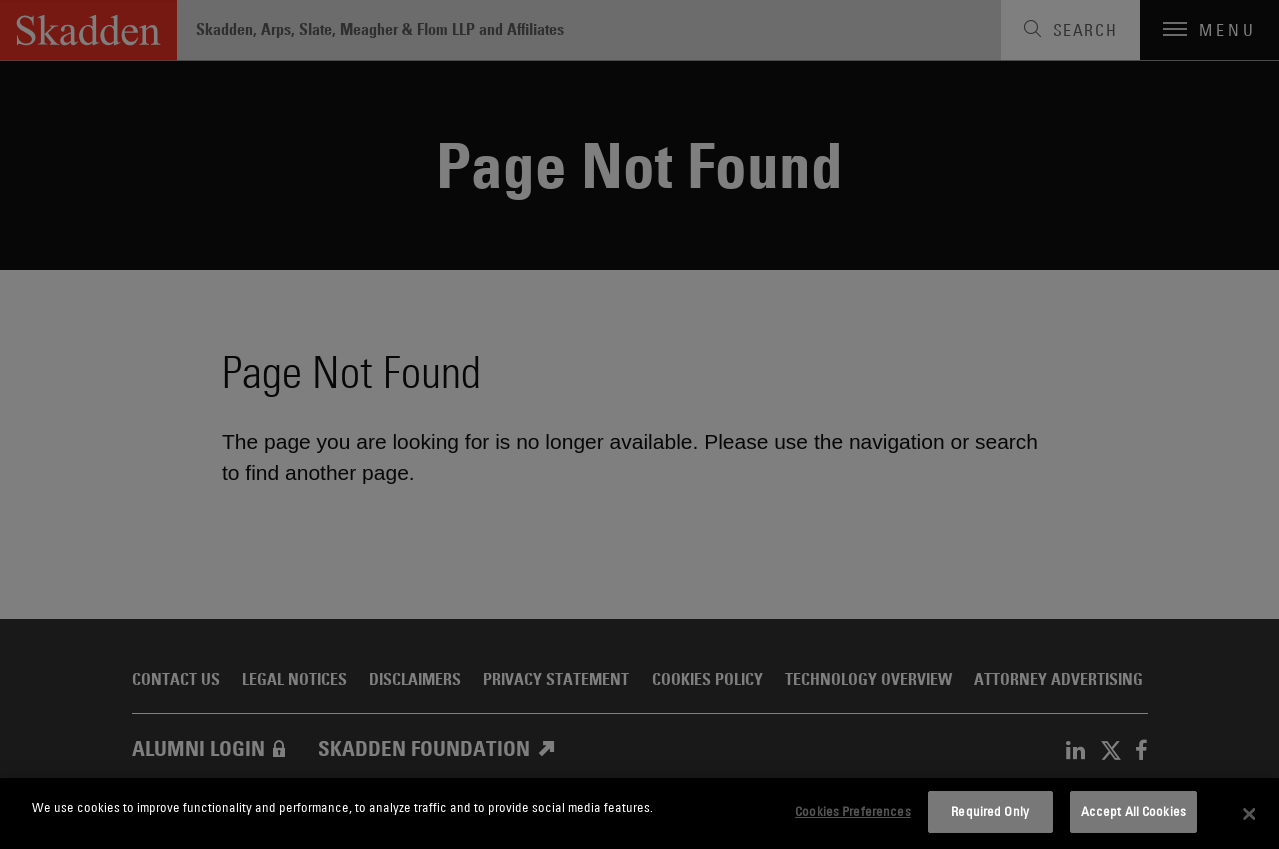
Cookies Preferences (852, 811)
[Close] (1249, 814)
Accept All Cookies (1133, 811)
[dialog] (639, 813)
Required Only (990, 811)
